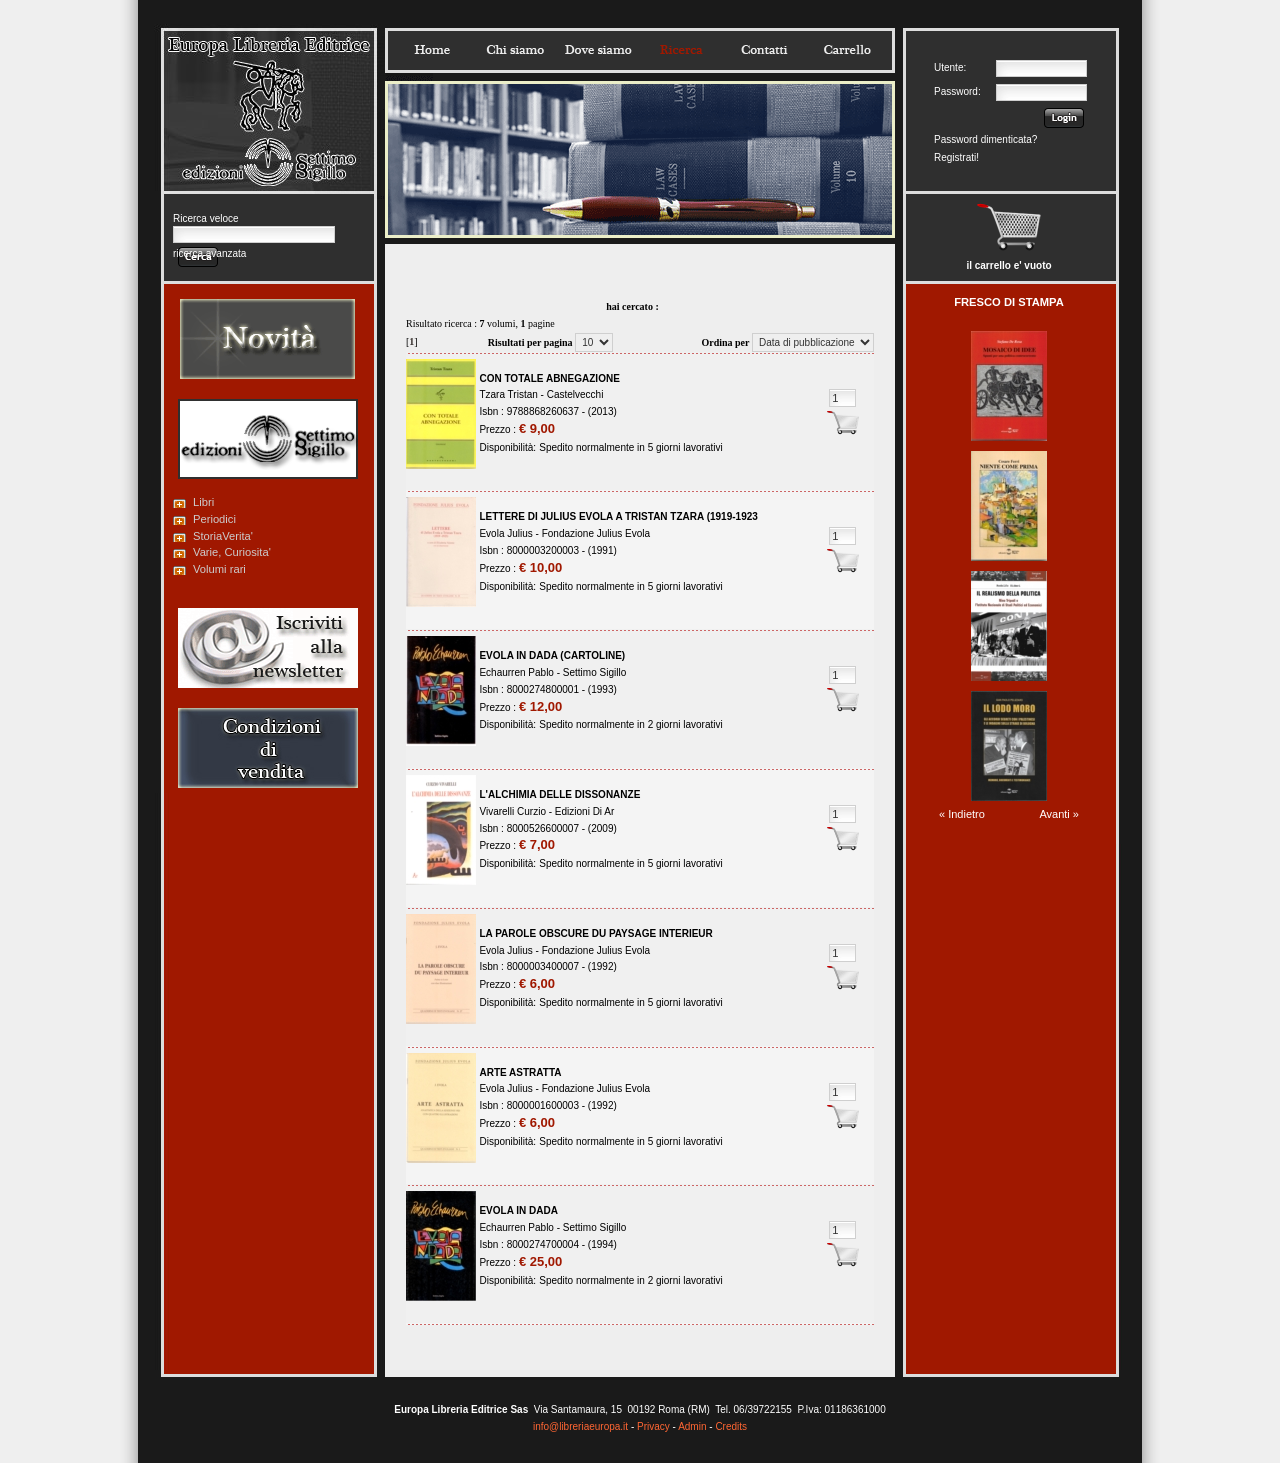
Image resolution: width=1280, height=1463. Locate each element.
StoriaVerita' (223, 536)
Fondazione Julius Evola (596, 533)
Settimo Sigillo (594, 672)
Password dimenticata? (985, 139)
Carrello (847, 50)
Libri (203, 502)
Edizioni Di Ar (584, 811)
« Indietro (962, 814)
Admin (692, 1426)
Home (432, 50)
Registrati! (956, 157)
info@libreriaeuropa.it (580, 1426)
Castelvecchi (575, 394)
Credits (731, 1426)
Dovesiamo (598, 50)
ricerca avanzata (209, 253)
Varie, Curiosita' (232, 552)
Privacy (653, 1426)
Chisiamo (515, 50)
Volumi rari (219, 569)
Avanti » (1059, 814)
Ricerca (681, 50)
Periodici (214, 519)
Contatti (764, 50)
